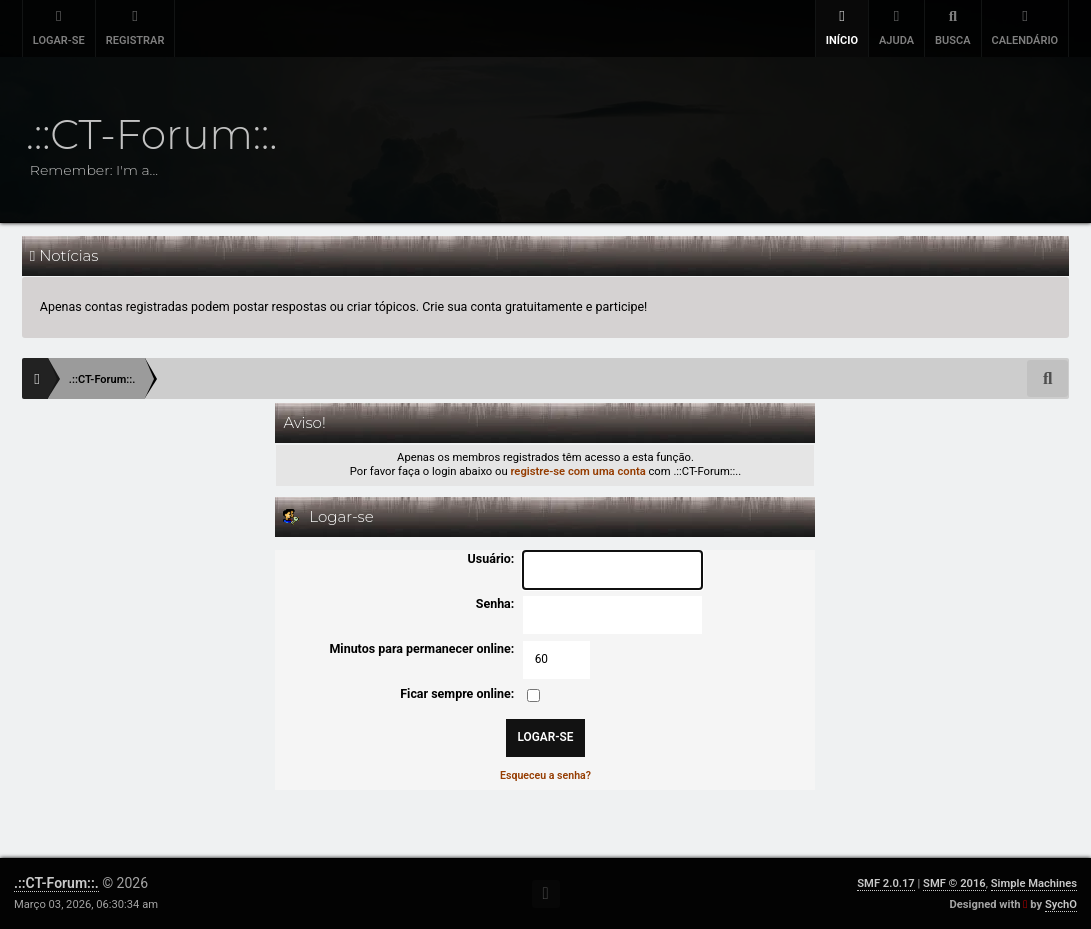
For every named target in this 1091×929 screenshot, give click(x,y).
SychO (1061, 904)
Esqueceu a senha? (545, 775)
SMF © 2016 (954, 883)
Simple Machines (1034, 883)
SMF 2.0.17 (885, 883)
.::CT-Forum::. (56, 883)
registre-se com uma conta (577, 471)
